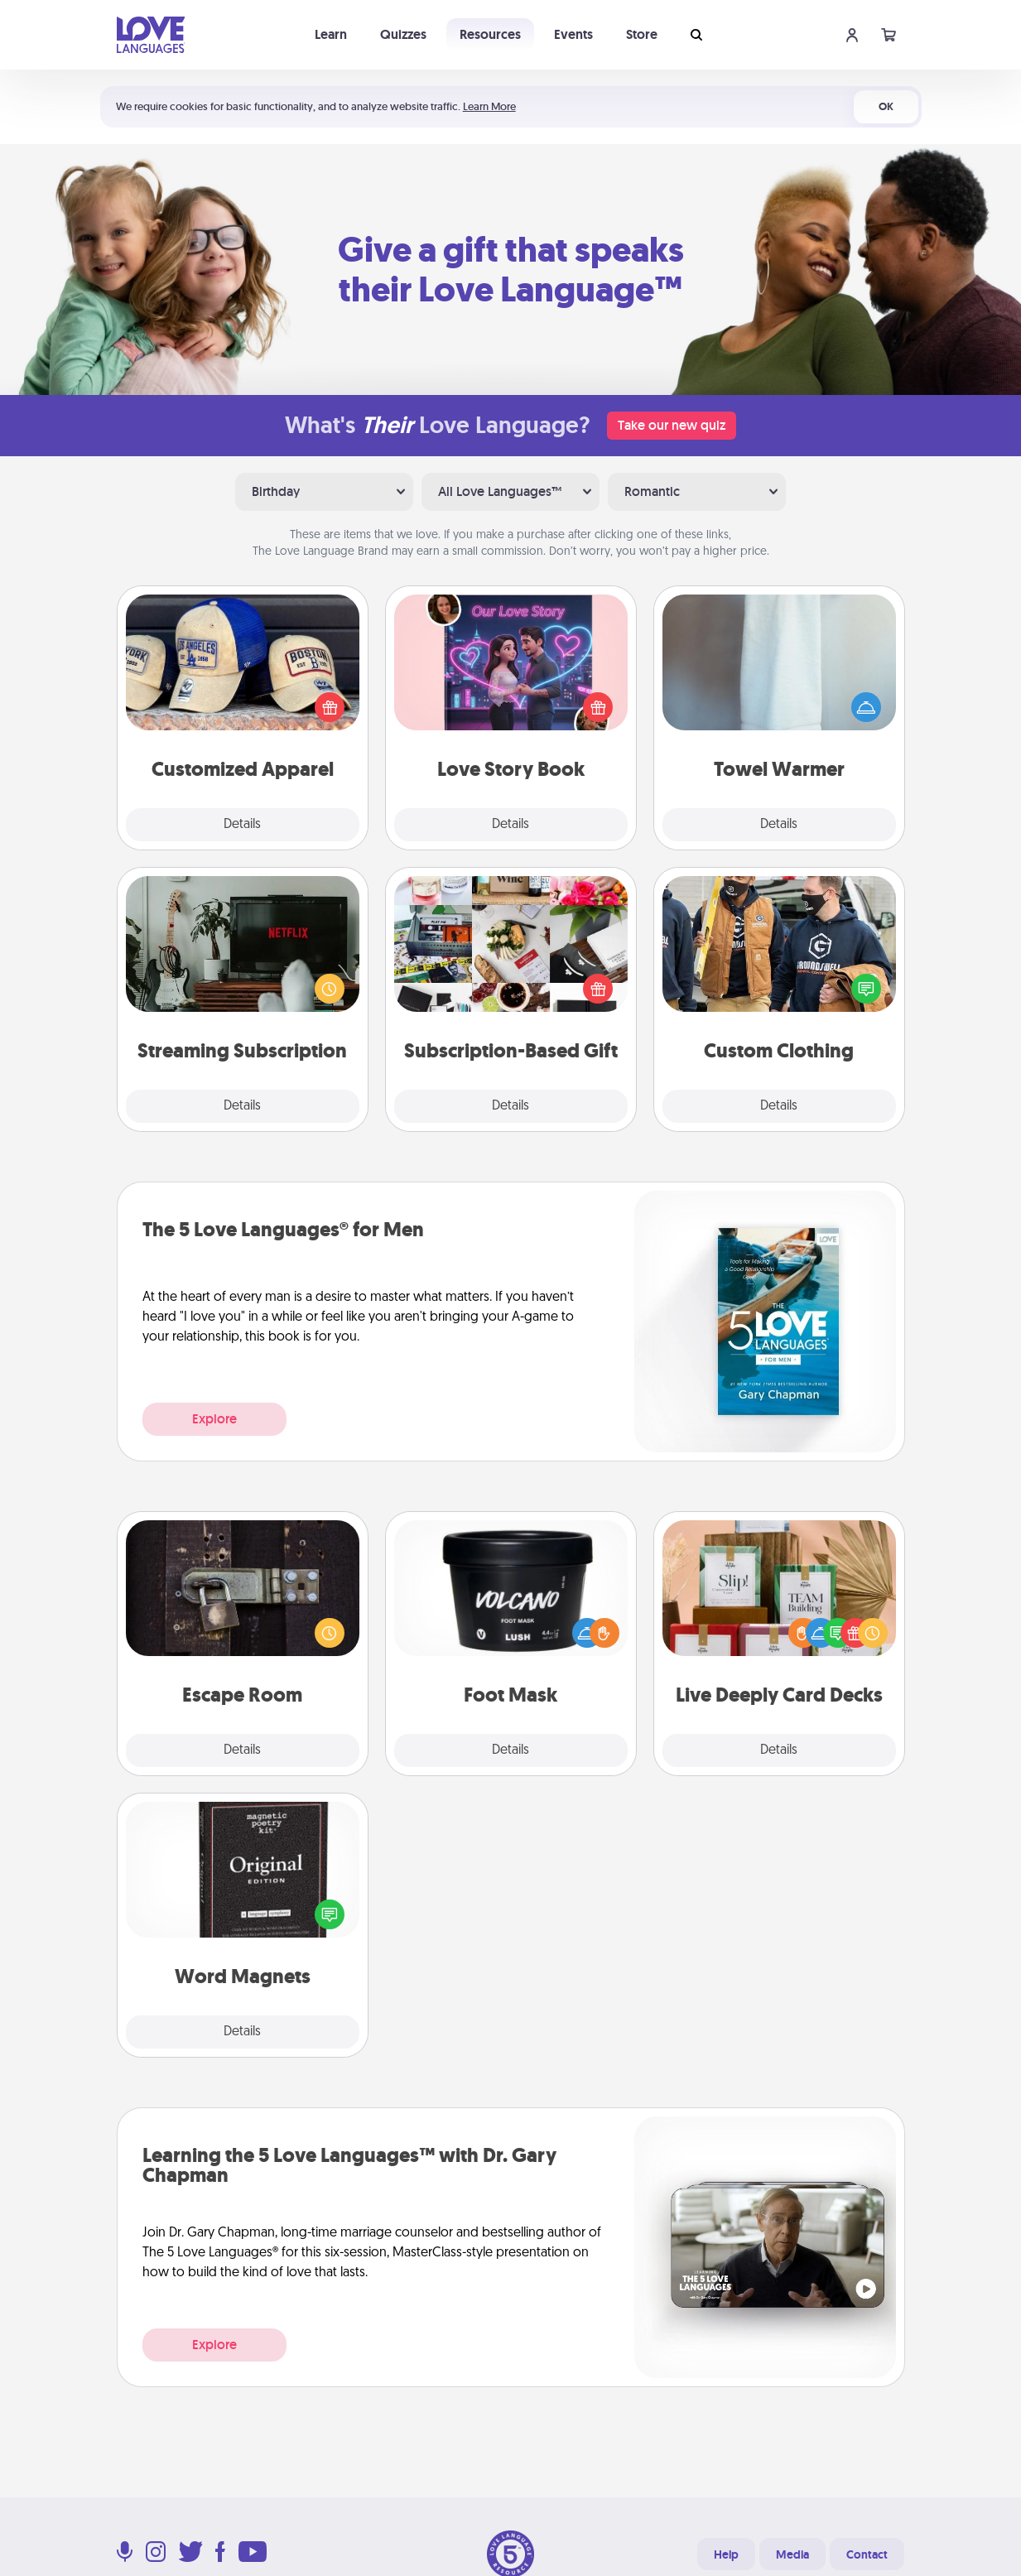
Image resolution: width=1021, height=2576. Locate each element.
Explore (214, 1419)
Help (726, 2554)
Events (573, 34)
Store (641, 34)
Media (792, 2554)
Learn (331, 34)
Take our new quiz (671, 425)
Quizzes (403, 34)
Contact (867, 2554)
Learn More (489, 106)
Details (242, 824)
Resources (490, 34)
